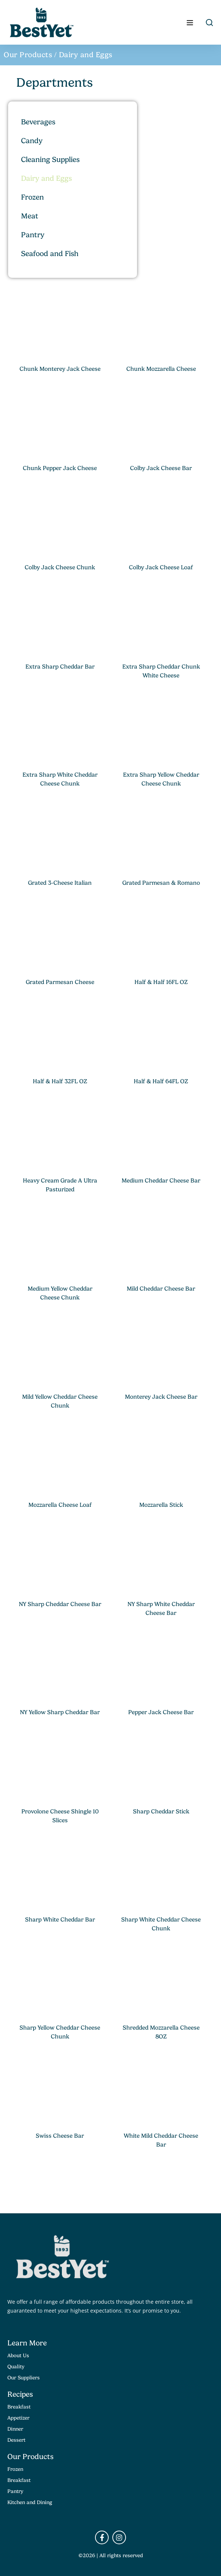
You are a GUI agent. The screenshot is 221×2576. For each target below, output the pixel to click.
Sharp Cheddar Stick (161, 1811)
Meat (29, 216)
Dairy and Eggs (46, 178)
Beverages (38, 122)
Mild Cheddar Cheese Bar (161, 1288)
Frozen (32, 197)
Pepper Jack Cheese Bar (161, 1712)
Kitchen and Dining (29, 2502)
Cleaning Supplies (50, 159)
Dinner (15, 2429)
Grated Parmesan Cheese (60, 982)
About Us (18, 2355)
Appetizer (18, 2418)
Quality (15, 2366)
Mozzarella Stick (161, 1505)
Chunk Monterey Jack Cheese (60, 369)
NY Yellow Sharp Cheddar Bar (60, 1712)
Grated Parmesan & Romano (161, 883)
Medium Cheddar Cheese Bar (161, 1180)
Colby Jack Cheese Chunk (60, 567)
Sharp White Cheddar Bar (60, 1919)
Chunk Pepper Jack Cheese (60, 468)
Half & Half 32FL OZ (60, 1081)
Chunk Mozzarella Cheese (161, 369)
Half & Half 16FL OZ (161, 982)
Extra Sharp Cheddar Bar (60, 666)
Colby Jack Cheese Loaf (161, 567)
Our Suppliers (23, 2377)
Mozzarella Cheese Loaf (60, 1505)
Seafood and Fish (49, 253)
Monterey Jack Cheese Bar (161, 1397)
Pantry (33, 235)
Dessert (16, 2440)
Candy (32, 141)
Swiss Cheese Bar (60, 2136)
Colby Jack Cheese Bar (161, 468)
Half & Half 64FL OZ (161, 1081)
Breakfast (19, 2407)
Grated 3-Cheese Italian (60, 883)
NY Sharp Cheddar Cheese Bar (60, 1604)
